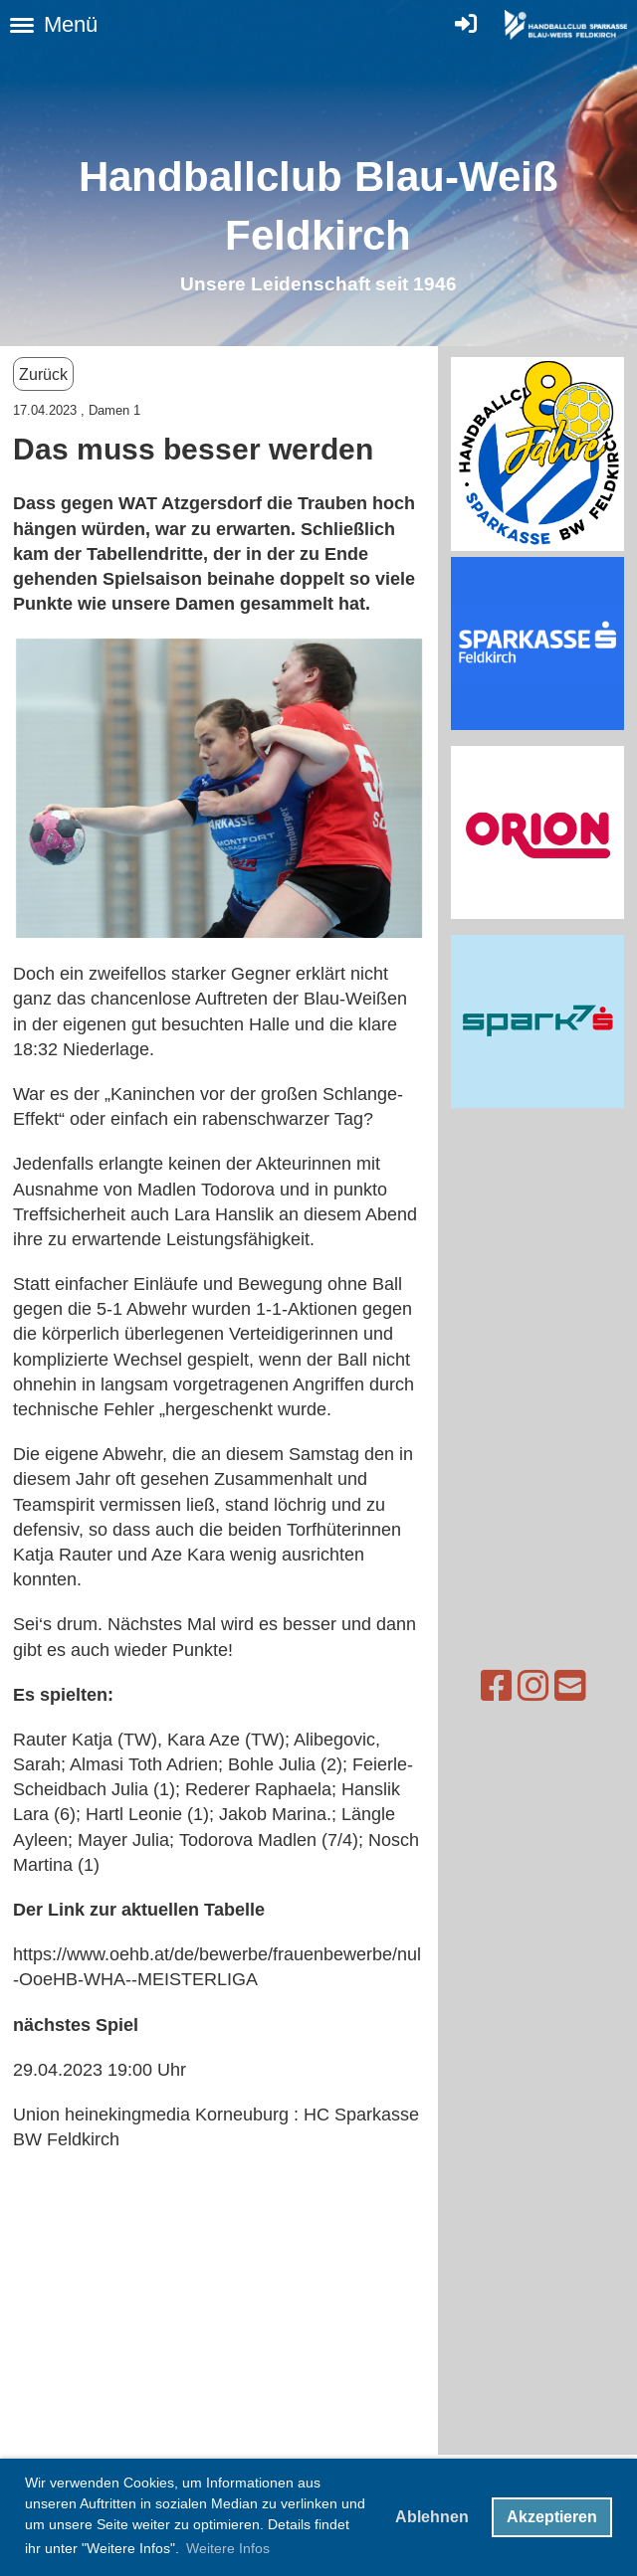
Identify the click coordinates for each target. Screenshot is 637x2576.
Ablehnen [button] (432, 2516)
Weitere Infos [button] (228, 2548)
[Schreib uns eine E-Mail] (520, 1686)
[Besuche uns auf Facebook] (447, 1686)
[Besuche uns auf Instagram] (484, 1686)
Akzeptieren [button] (552, 2516)
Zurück (43, 374)
